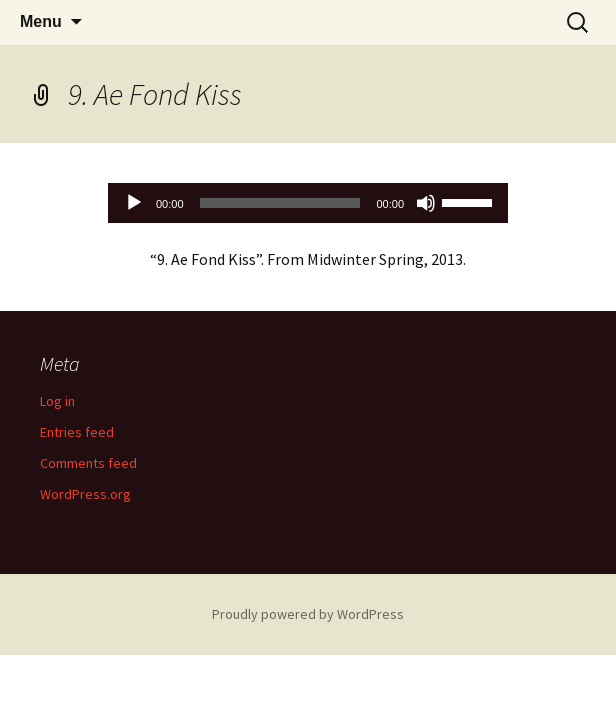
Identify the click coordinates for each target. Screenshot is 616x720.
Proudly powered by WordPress (308, 614)
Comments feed (88, 463)
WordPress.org (85, 494)
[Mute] (426, 203)
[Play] (134, 203)
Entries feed (77, 432)
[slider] (280, 203)
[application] (308, 203)
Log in (57, 401)
